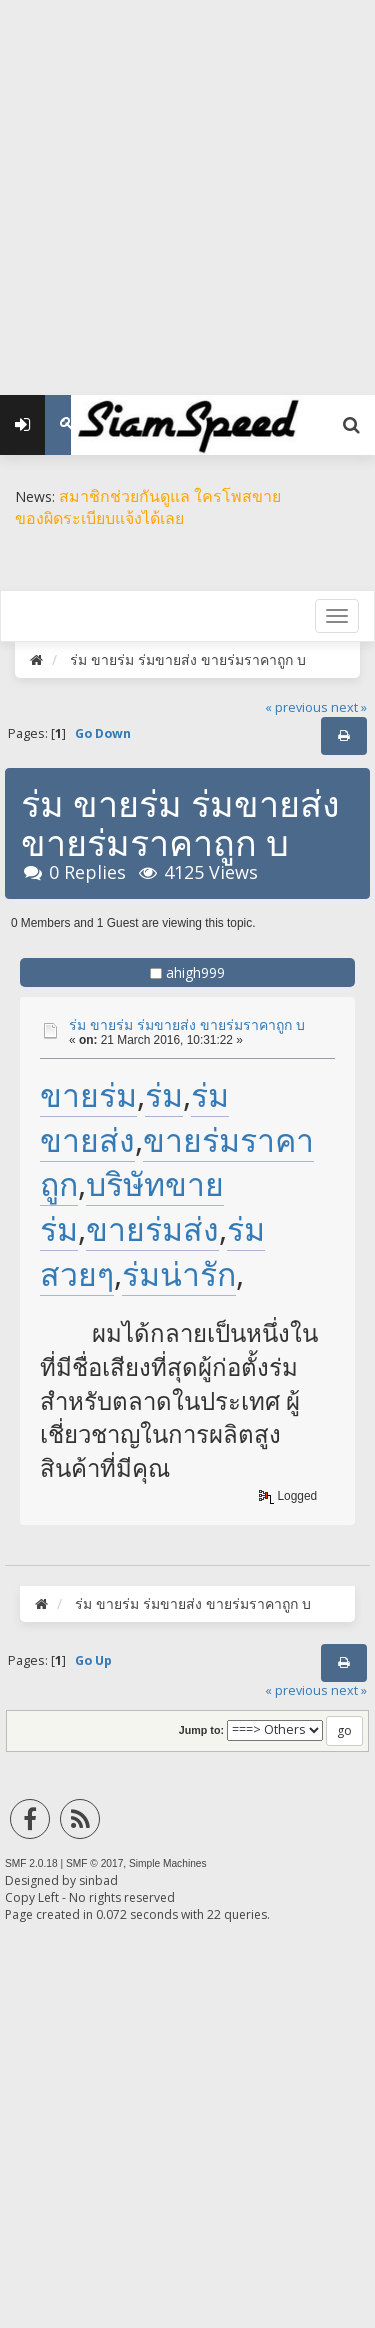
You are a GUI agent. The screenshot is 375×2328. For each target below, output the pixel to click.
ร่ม (164, 1094)
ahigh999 (195, 972)
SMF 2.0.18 (31, 1863)
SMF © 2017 (94, 1863)
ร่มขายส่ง (134, 1117)
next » (349, 707)
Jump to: (201, 1730)
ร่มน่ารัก (179, 1273)
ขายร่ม (88, 1094)
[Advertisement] (187, 187)
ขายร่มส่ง (152, 1228)
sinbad (98, 1880)
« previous (296, 707)
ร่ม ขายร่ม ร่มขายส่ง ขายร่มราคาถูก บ (187, 1024)
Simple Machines (168, 1863)
